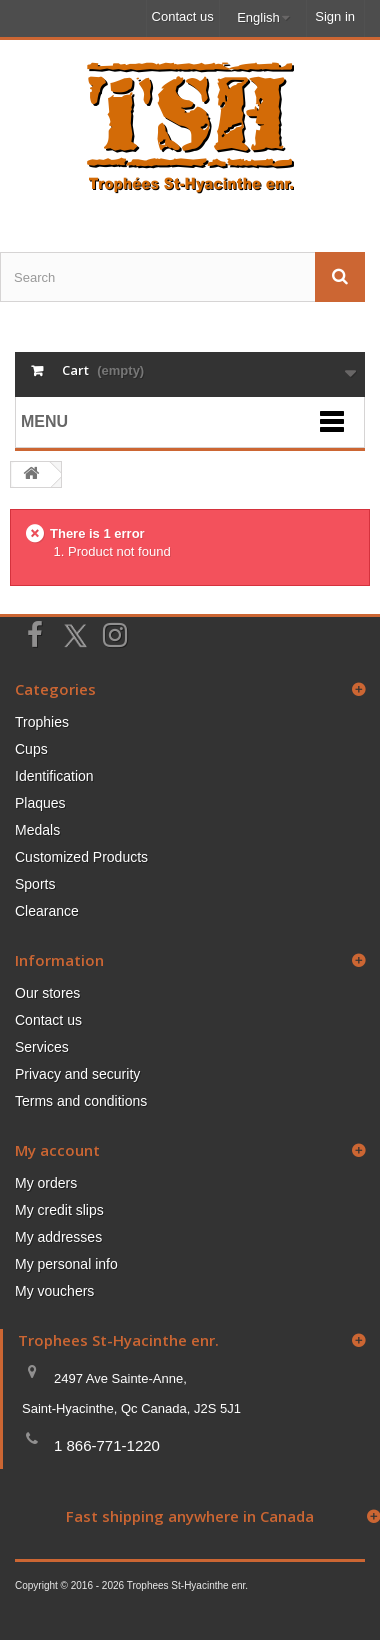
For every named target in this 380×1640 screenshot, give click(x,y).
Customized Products (81, 857)
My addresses (58, 1237)
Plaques (40, 803)
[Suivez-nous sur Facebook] (35, 633)
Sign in (335, 16)
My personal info (66, 1264)
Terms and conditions (81, 1101)
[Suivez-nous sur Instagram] (115, 633)
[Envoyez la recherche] (340, 277)
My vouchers (54, 1291)
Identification (54, 776)
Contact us (183, 16)
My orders (46, 1183)
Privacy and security (77, 1074)
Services (42, 1047)
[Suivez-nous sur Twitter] (75, 636)
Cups (31, 749)
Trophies (42, 722)
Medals (37, 830)
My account (57, 1150)
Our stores (47, 993)
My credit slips (59, 1210)
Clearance (47, 911)
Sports (35, 884)
